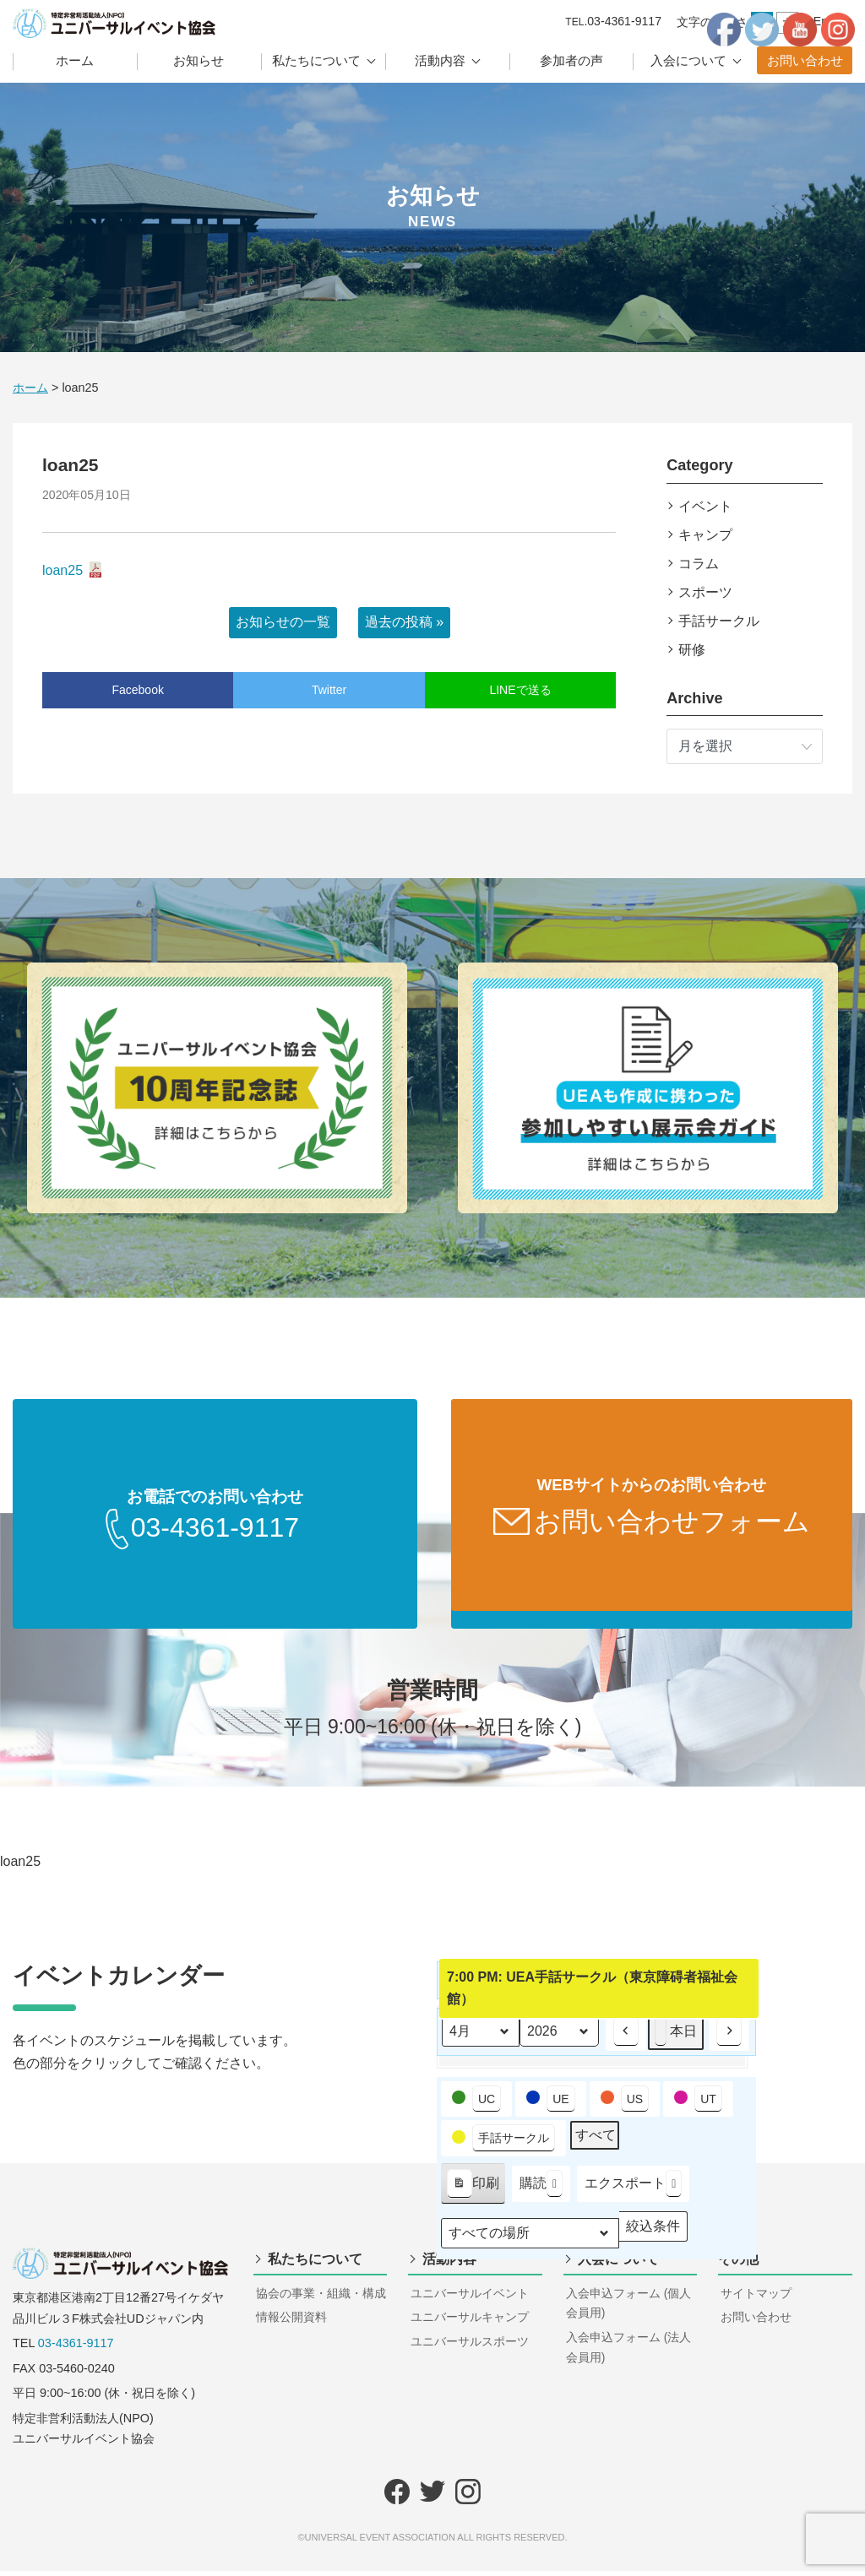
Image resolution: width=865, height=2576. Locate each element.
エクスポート (633, 2189)
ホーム (75, 60)
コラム (698, 563)
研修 (691, 650)
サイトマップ (756, 2298)
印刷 (472, 2192)
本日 (676, 2037)
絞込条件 (652, 2234)
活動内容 (440, 60)
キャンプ (705, 535)
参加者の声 (571, 60)
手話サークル (718, 621)
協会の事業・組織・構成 (321, 2298)
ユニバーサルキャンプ (470, 2322)
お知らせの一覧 (283, 622)
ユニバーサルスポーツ (470, 2346)
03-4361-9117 (76, 2348)
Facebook (137, 690)
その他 (738, 2264)
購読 (541, 2189)
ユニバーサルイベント (470, 2298)
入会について (688, 60)
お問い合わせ (805, 60)
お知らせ (198, 60)
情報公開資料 (291, 2322)
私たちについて (316, 60)
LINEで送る (520, 690)
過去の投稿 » (404, 622)
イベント (705, 506)
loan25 (62, 570)
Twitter (329, 690)
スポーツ (705, 592)
